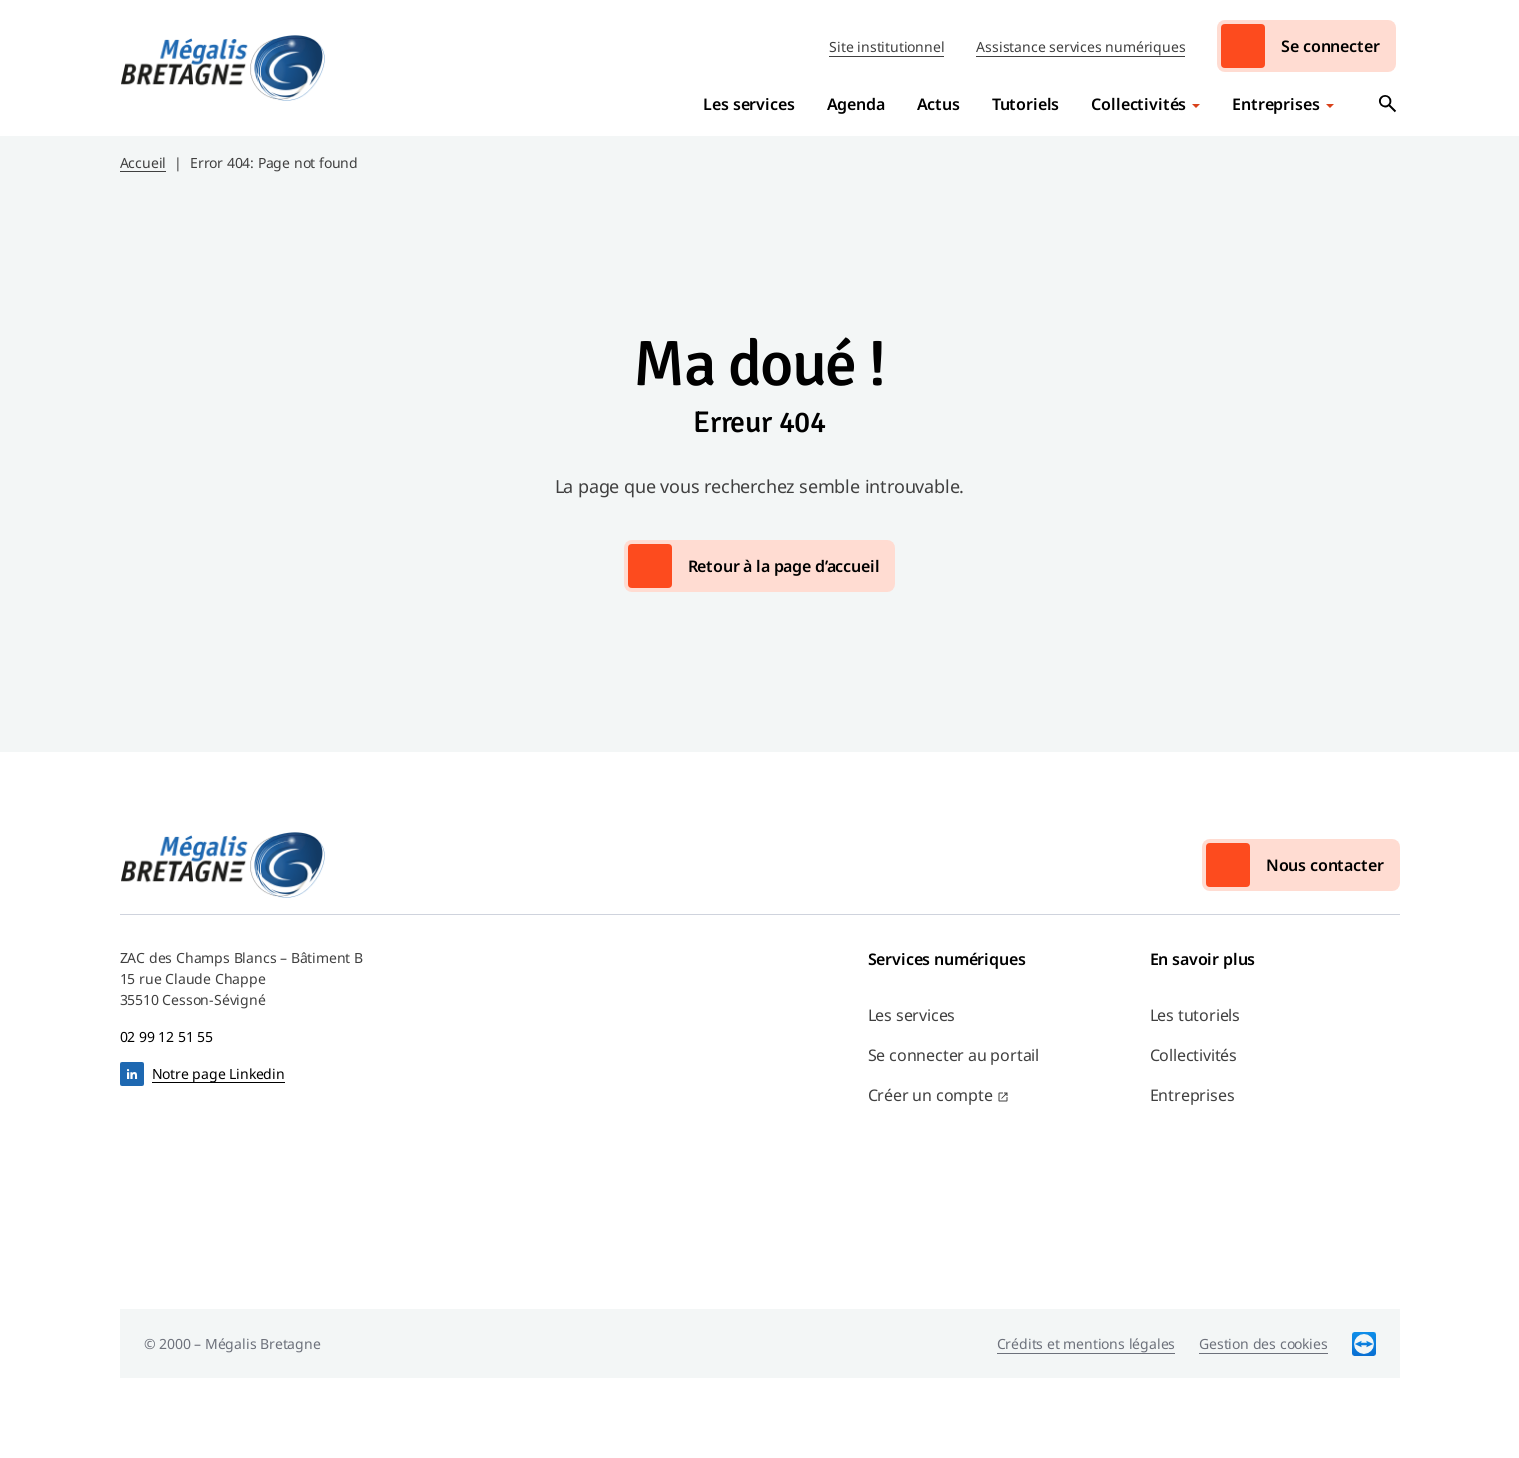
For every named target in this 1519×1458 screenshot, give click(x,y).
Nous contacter (1325, 865)
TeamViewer (1364, 1343)
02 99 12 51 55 (166, 1036)
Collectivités (1138, 104)
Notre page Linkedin (218, 1073)
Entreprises (1275, 104)
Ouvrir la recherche (1388, 104)
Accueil (143, 162)
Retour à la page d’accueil (784, 566)
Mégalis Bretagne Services (223, 68)
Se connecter (1330, 46)
